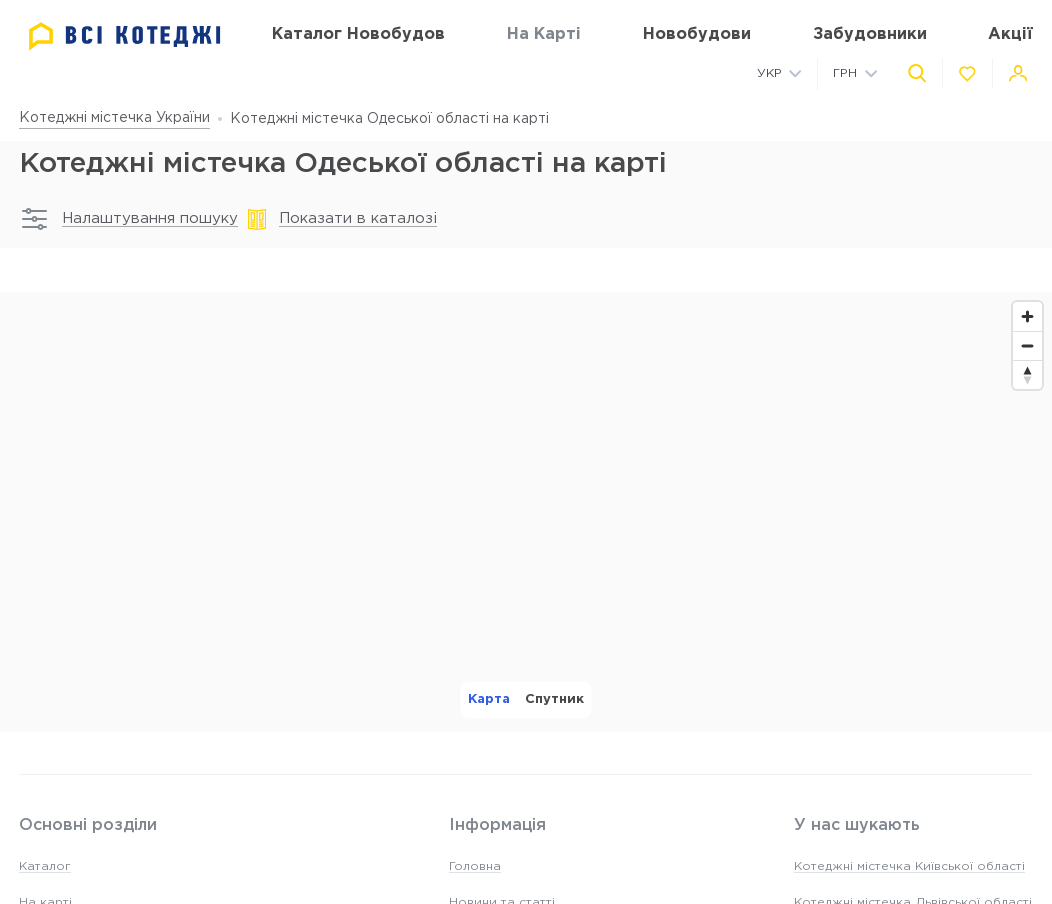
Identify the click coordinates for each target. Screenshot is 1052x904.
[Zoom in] (1027, 316)
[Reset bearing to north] (1027, 374)
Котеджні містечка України (114, 118)
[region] (526, 512)
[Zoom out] (1027, 345)
